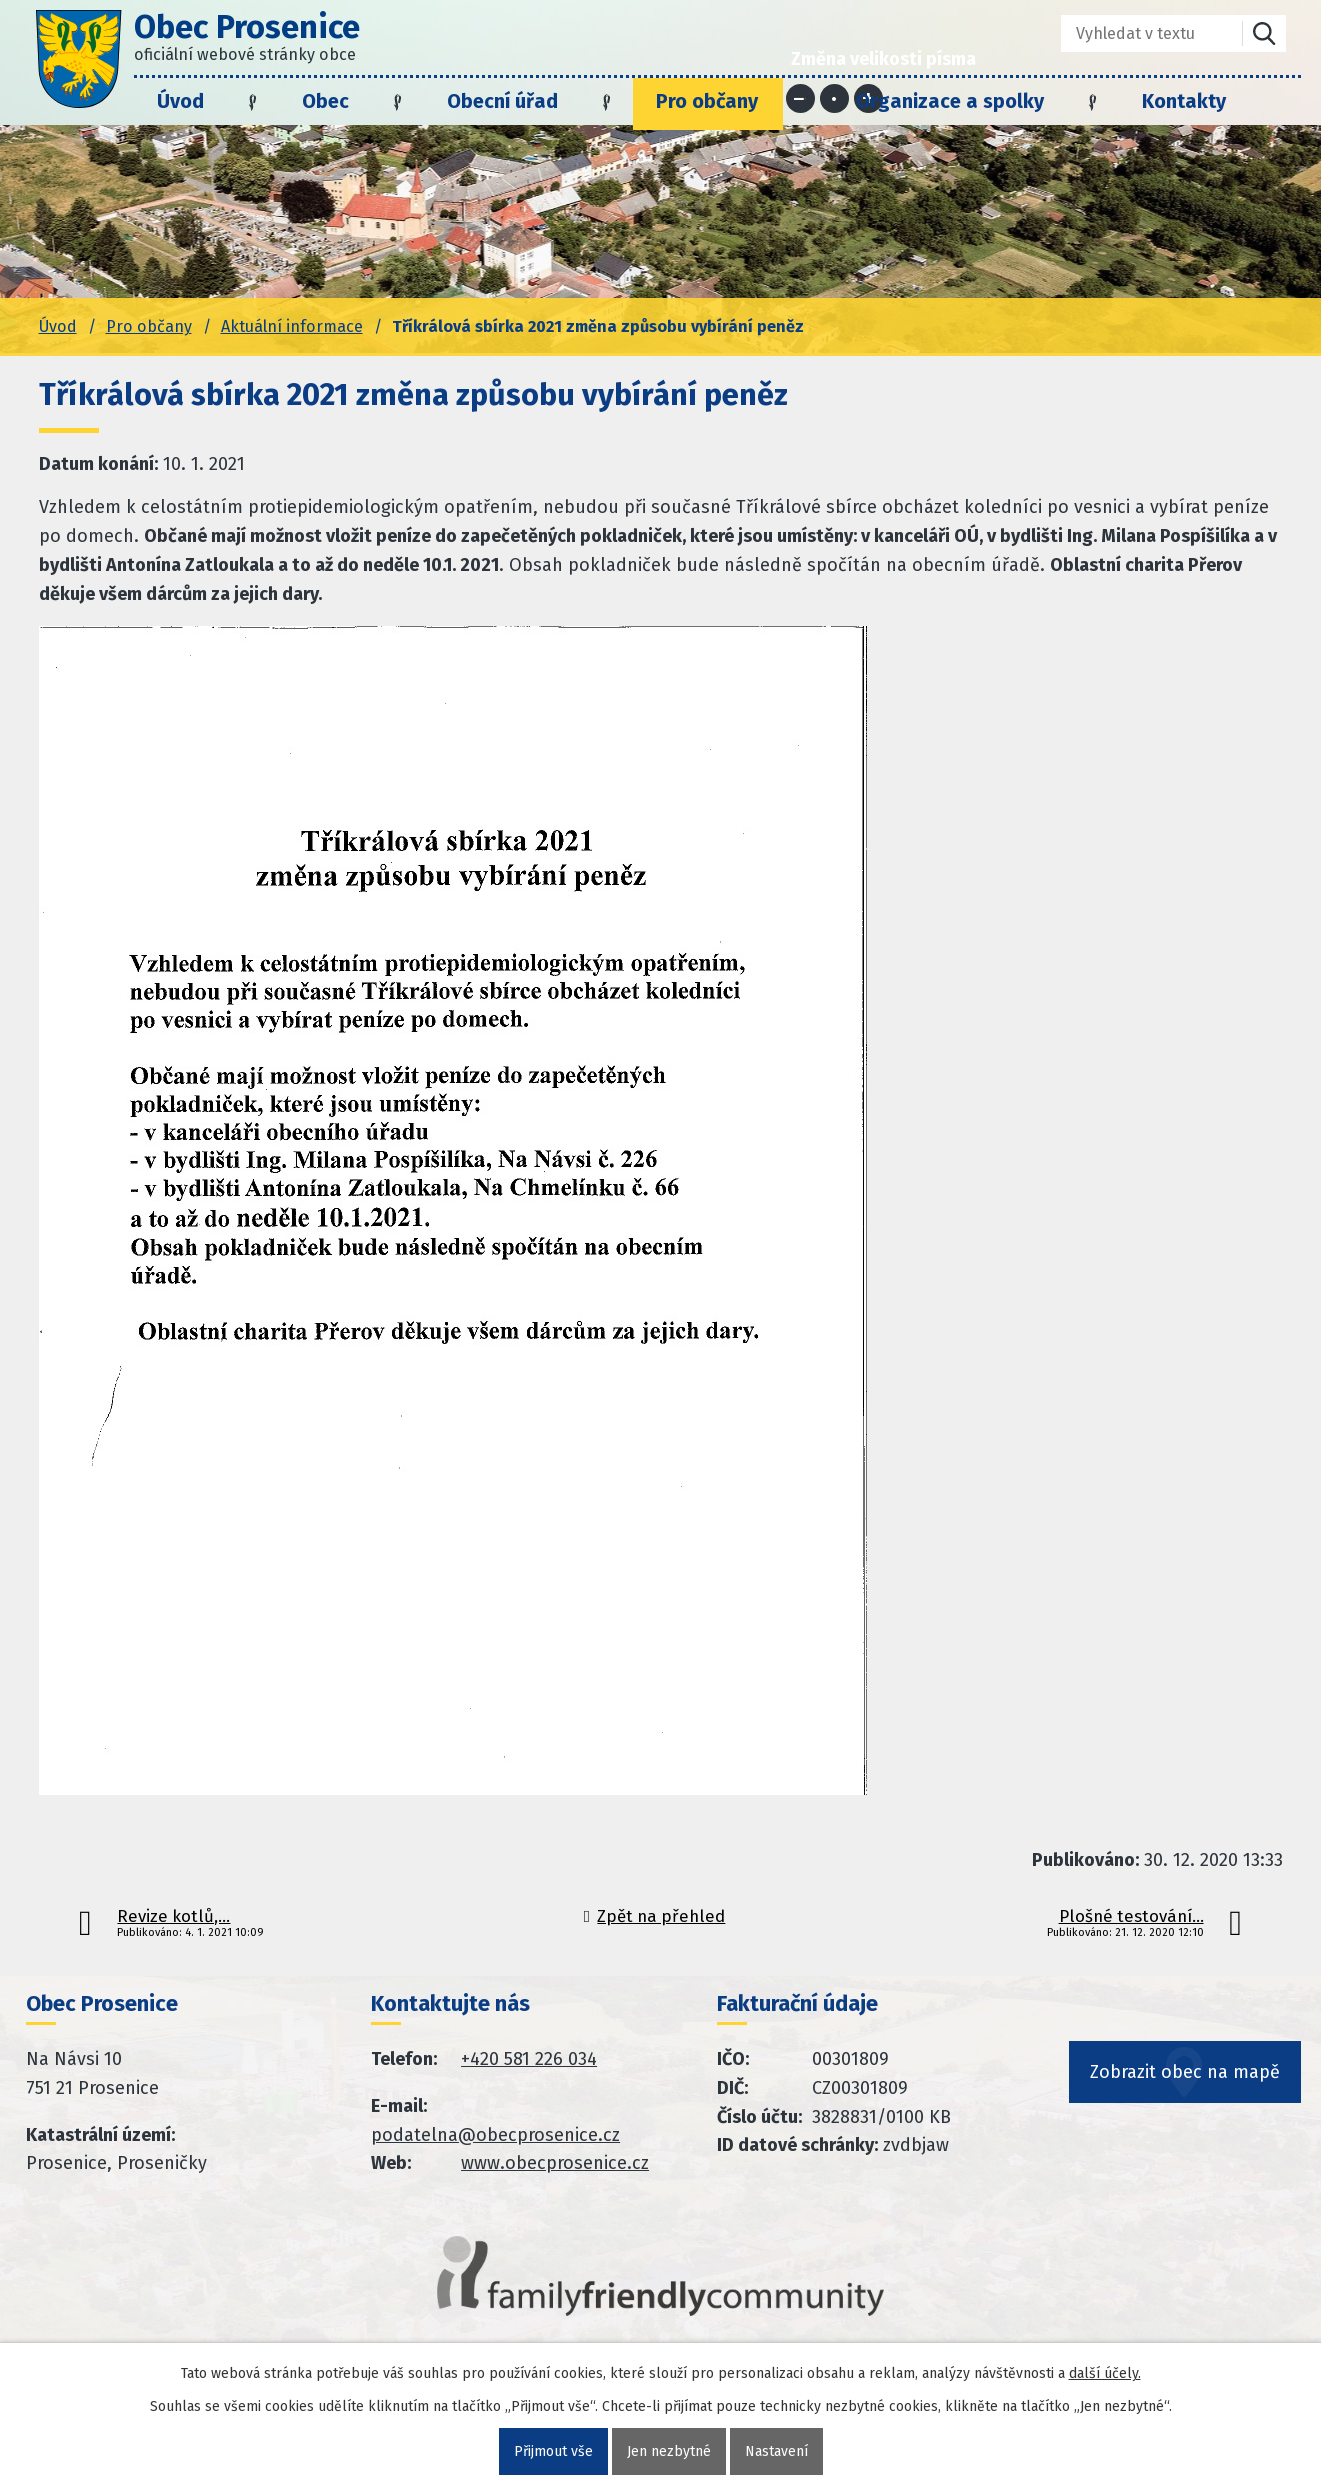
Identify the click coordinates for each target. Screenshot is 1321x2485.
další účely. (1105, 2373)
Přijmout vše (553, 2451)
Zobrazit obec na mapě (1185, 2072)
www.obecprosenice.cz (555, 2163)
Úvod (180, 101)
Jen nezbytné (669, 2451)
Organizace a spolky (950, 101)
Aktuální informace (292, 326)
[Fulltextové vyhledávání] (1137, 33)
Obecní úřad (502, 101)
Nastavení (776, 2451)
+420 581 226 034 (529, 2059)
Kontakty (1184, 101)
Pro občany (707, 101)
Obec (325, 101)
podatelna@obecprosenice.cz (495, 2135)
